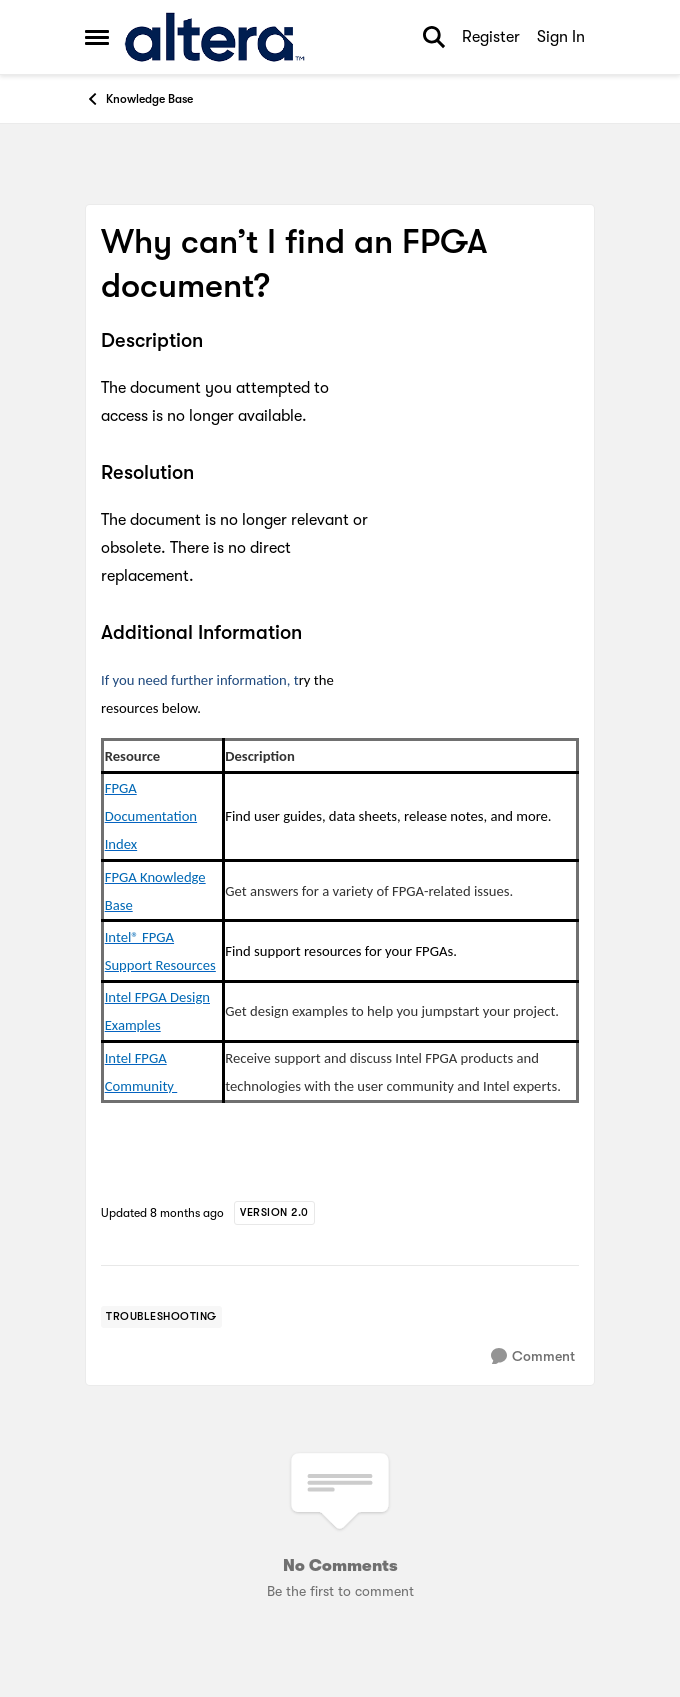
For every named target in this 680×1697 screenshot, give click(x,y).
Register (491, 37)
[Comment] (533, 1356)
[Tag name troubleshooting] (161, 1317)
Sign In (561, 37)
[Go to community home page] (214, 37)
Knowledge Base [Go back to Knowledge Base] (139, 99)
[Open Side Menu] (97, 37)
